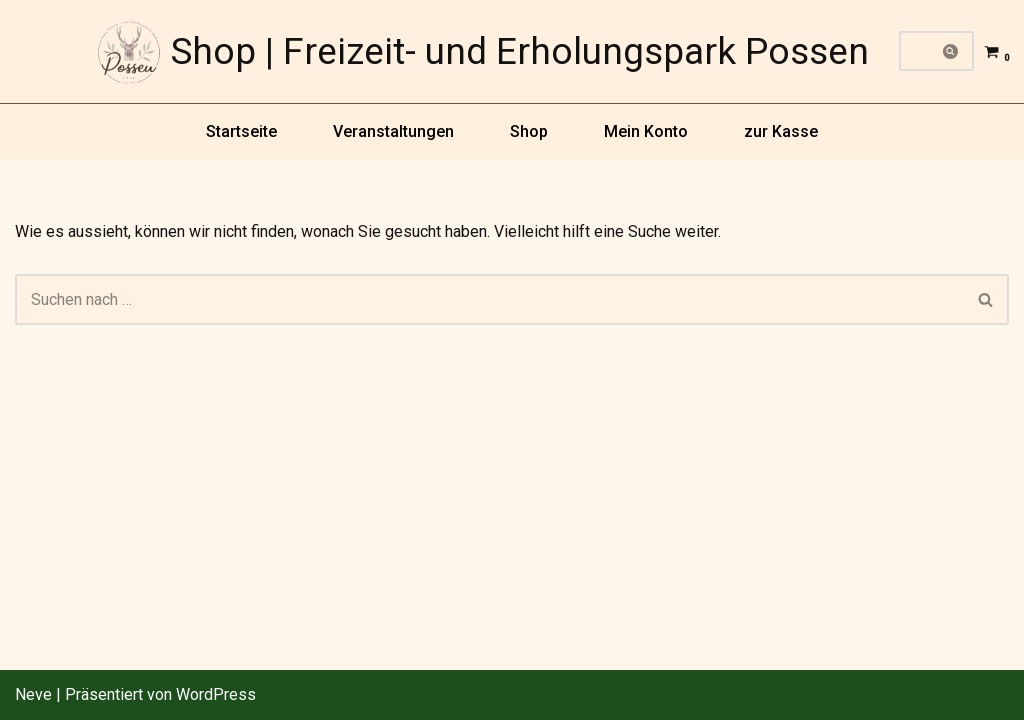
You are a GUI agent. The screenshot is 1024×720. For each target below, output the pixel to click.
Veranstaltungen (393, 131)
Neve (33, 694)
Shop (529, 131)
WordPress (216, 694)
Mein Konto (646, 131)
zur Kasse (781, 131)
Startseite (241, 131)
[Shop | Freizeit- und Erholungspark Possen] (483, 51)
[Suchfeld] (914, 51)
